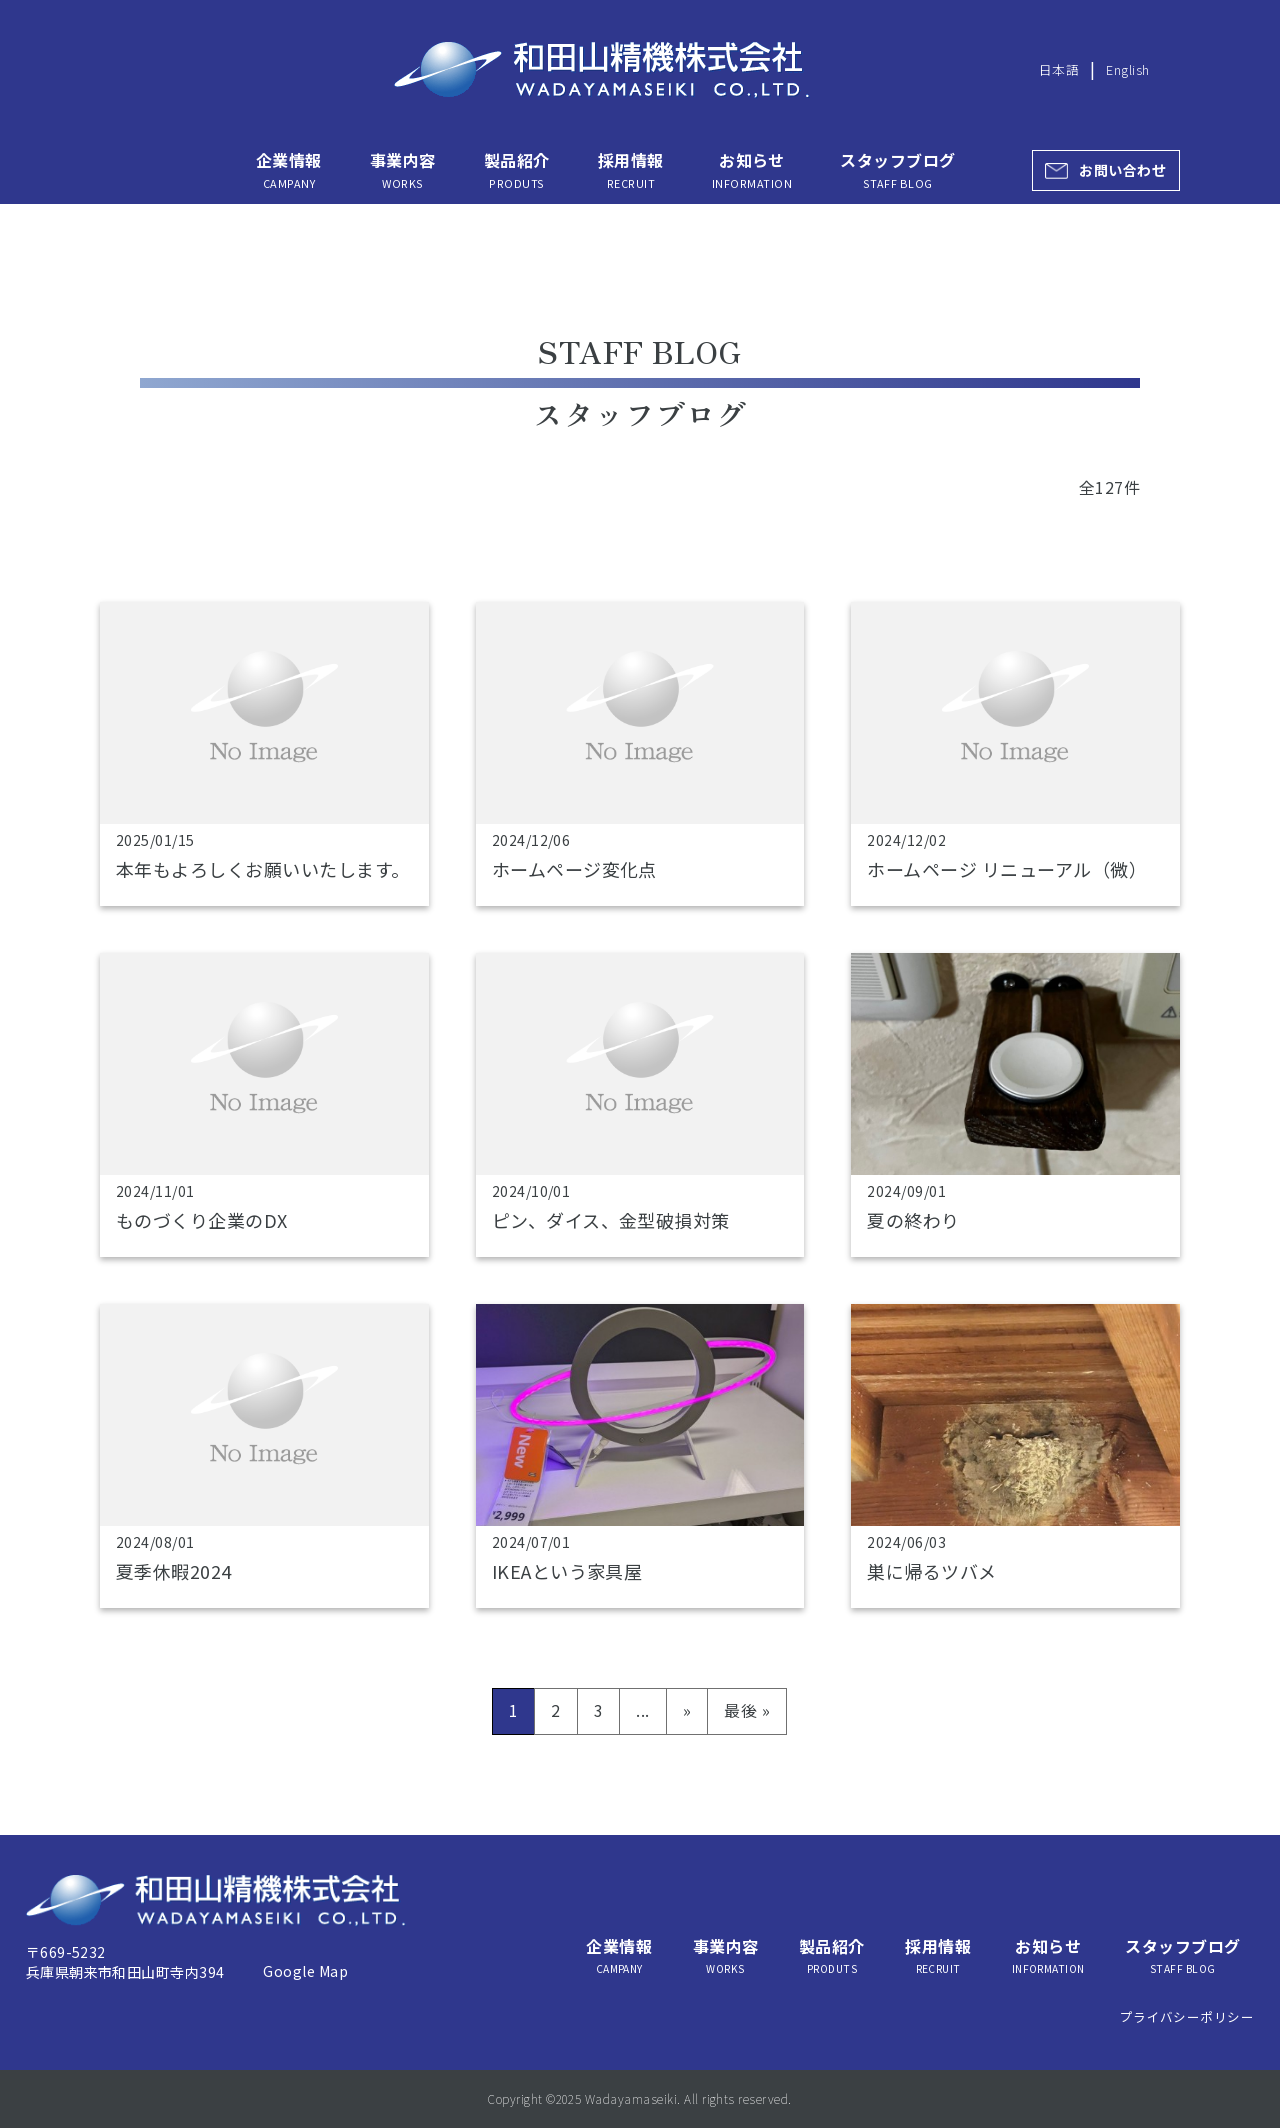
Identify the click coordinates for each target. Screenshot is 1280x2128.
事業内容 (403, 169)
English (1127, 69)
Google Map (305, 1971)
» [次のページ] (687, 1710)
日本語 (1059, 69)
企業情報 (289, 169)
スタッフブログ (897, 169)
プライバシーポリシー (1187, 2016)
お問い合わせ (1122, 170)
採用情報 (631, 169)
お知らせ (752, 169)
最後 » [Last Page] (747, 1710)
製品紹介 (517, 169)
